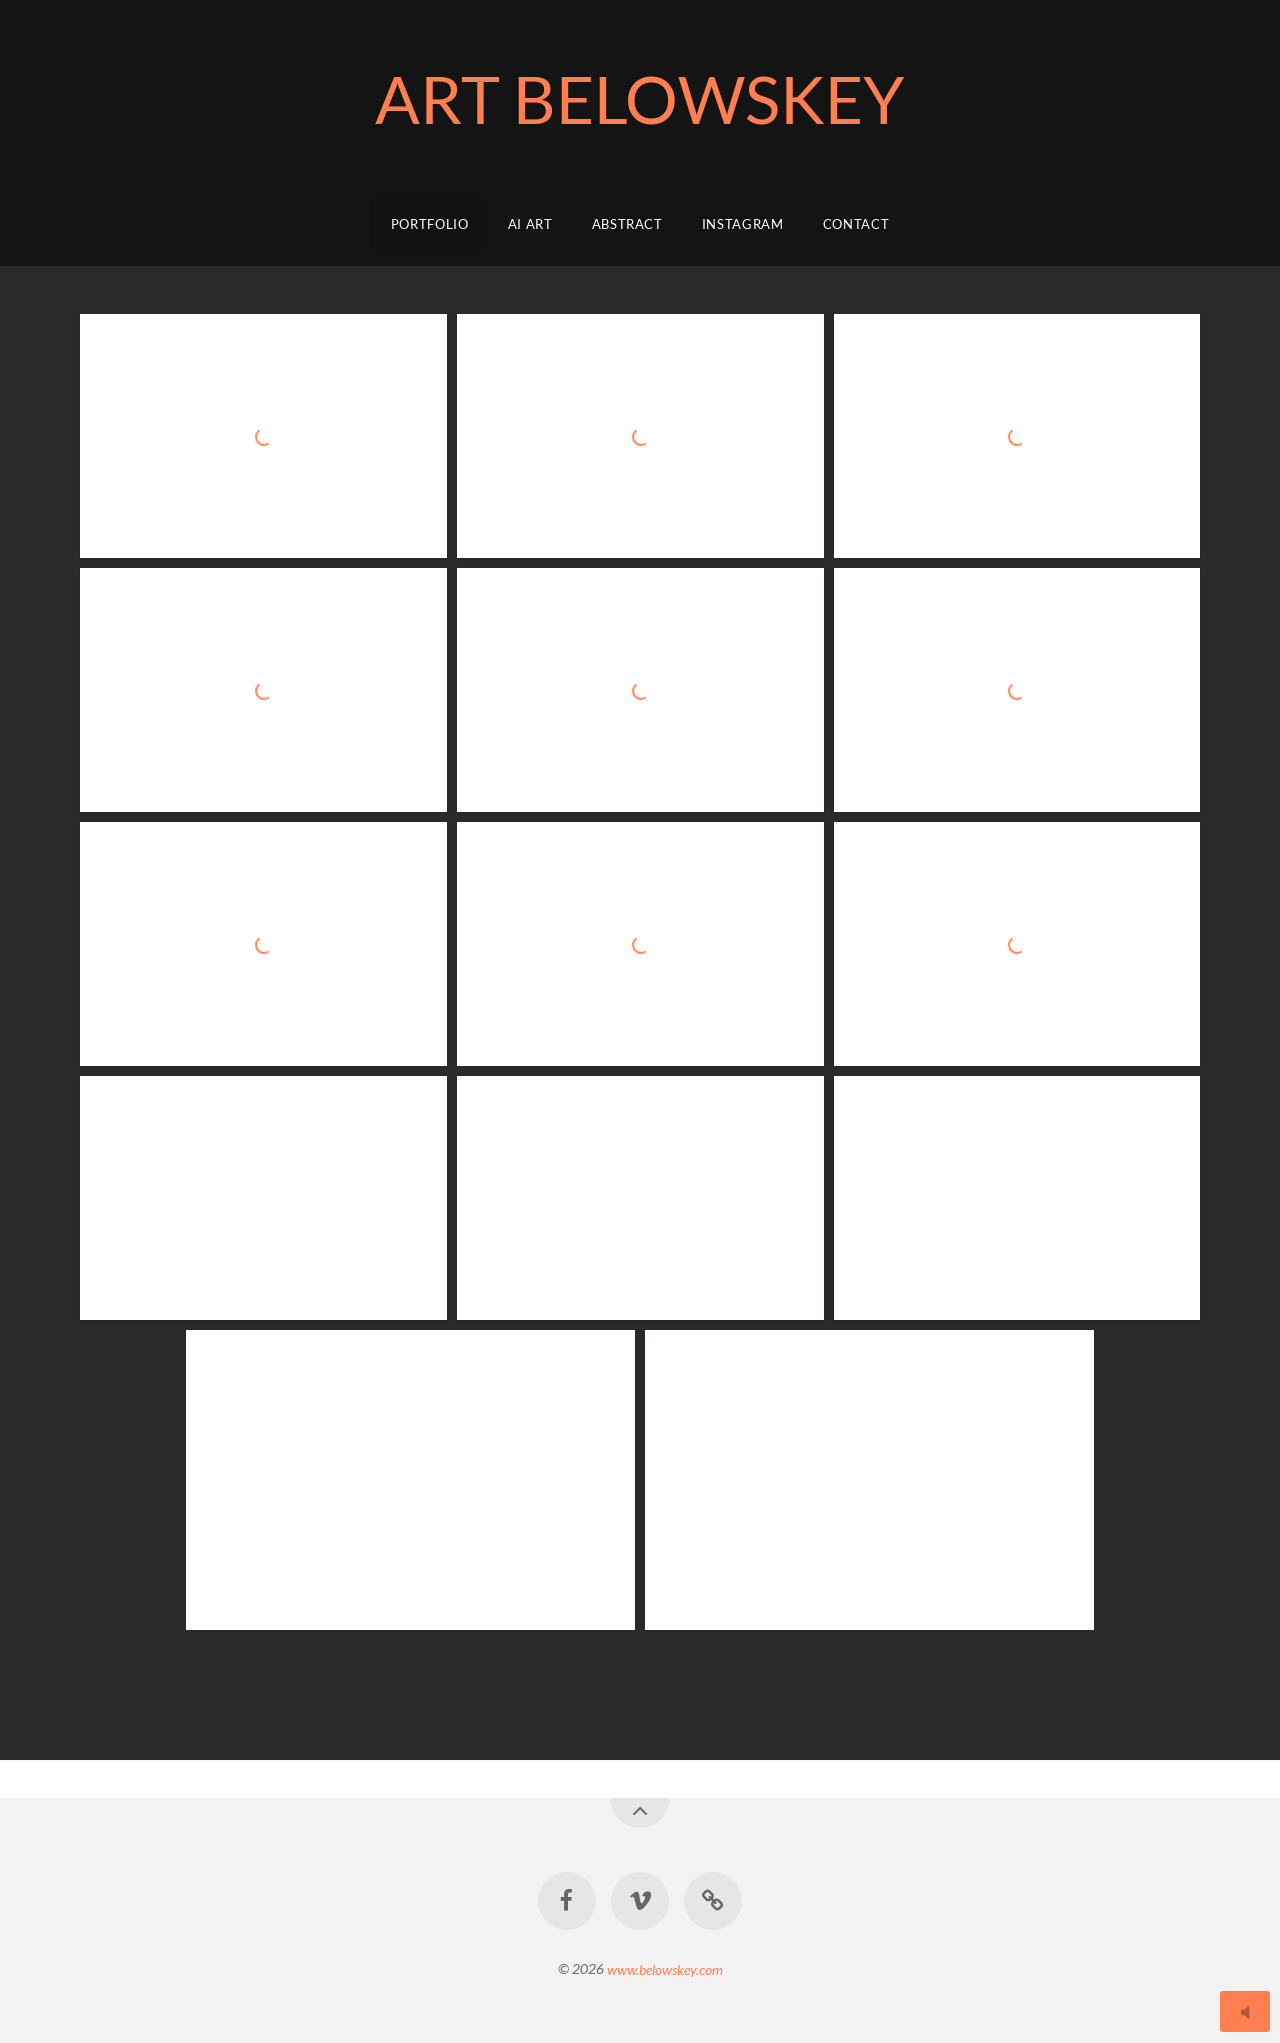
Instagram (743, 224)
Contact (856, 224)
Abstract (627, 224)
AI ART (530, 224)
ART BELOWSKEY (640, 98)
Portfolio (430, 224)
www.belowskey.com (665, 1968)
